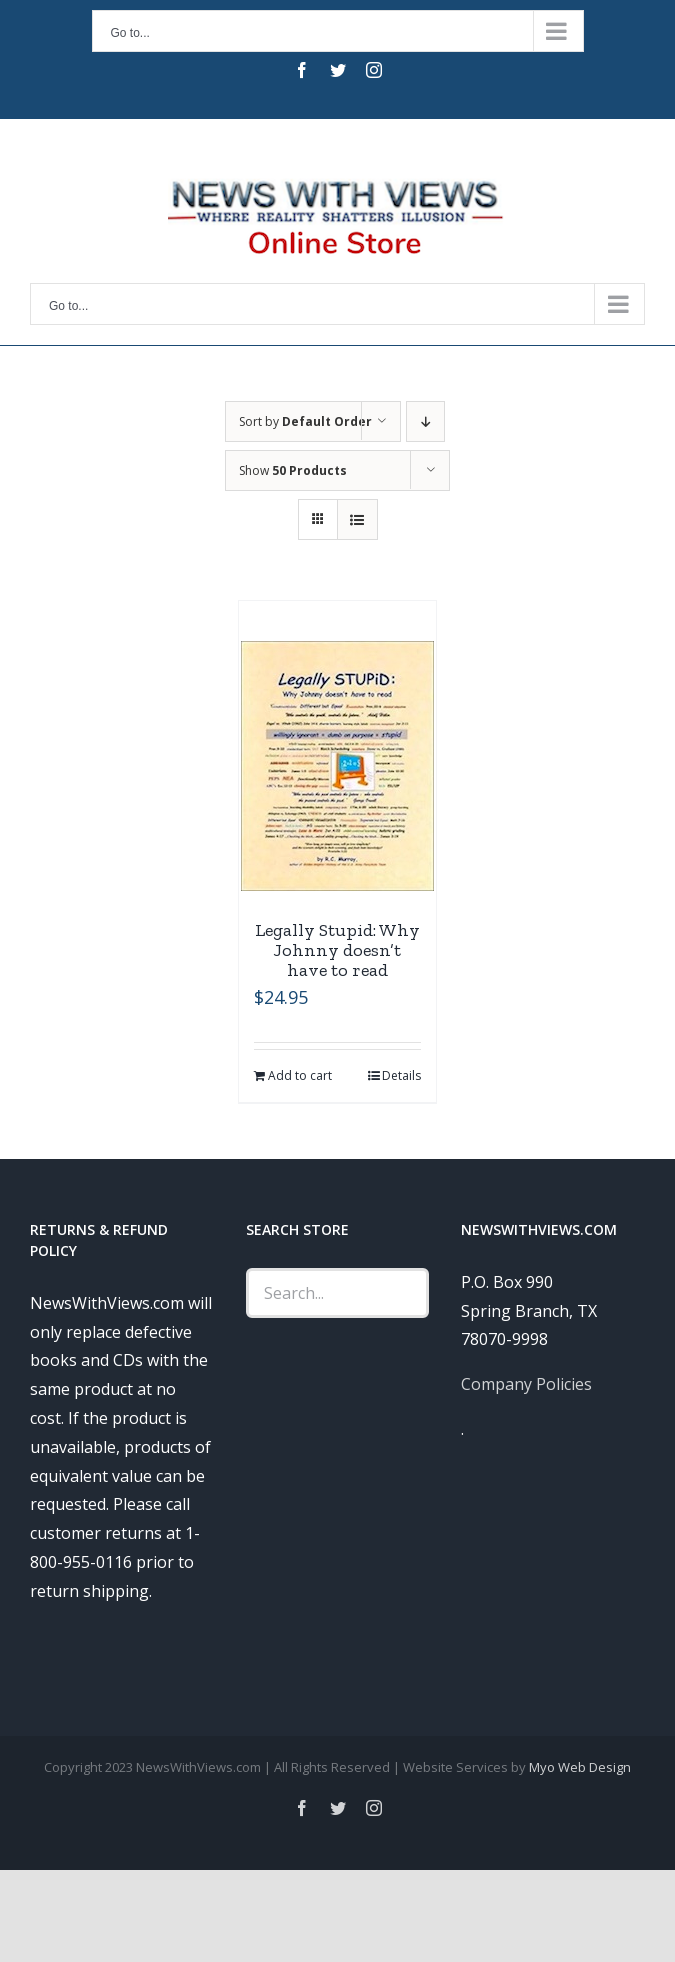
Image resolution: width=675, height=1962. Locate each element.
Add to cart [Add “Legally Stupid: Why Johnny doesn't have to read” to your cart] (300, 1075)
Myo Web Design (580, 1767)
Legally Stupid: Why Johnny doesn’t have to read (337, 950)
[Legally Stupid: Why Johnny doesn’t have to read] (337, 766)
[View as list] (357, 519)
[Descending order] (425, 421)
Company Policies (526, 1384)
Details (401, 1075)
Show (293, 470)
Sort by (305, 421)
